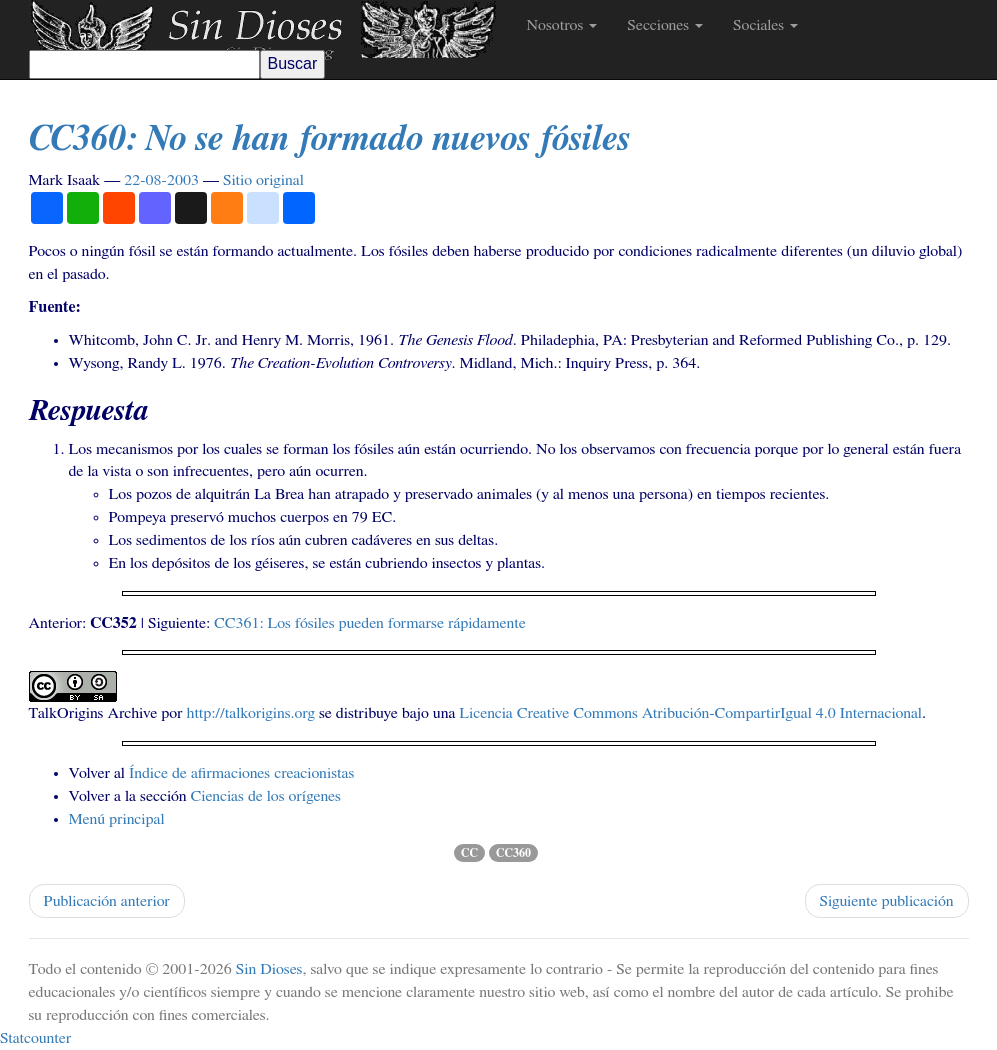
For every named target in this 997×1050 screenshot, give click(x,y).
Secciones (665, 25)
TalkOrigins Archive (93, 713)
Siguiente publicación (887, 901)
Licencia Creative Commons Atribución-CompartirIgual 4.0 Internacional (690, 713)
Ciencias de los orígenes (266, 796)
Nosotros (562, 25)
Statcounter (35, 1038)
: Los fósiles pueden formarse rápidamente (370, 623)
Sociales (765, 25)
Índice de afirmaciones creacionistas (241, 773)
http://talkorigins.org (251, 713)
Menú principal (117, 819)
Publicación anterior (107, 901)
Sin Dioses (269, 969)
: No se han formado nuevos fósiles (329, 139)
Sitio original (263, 180)
